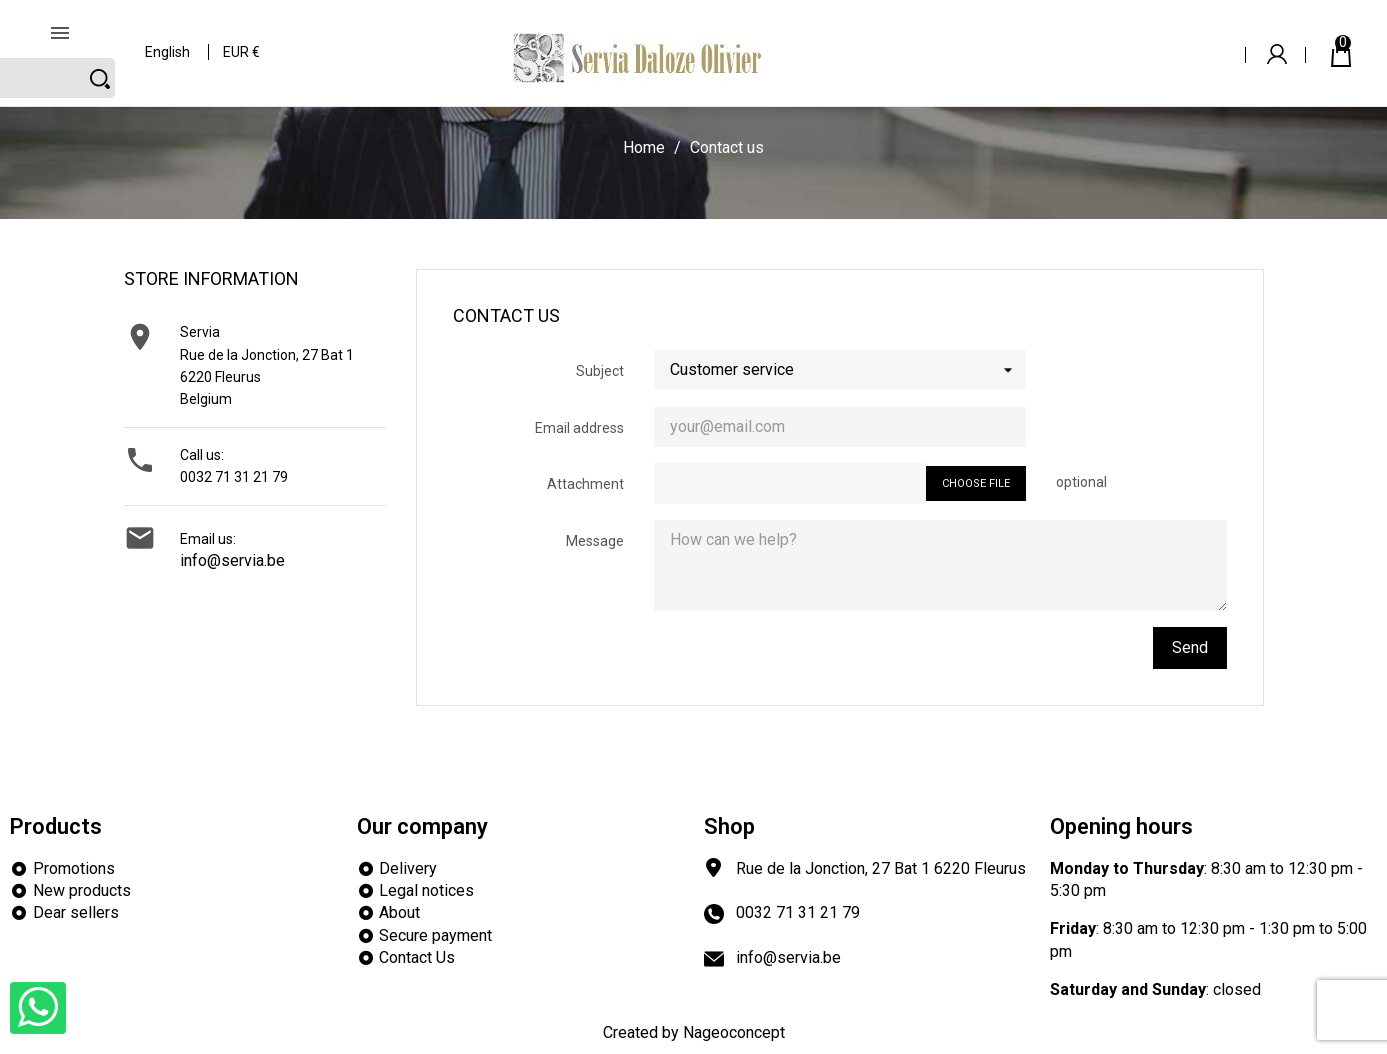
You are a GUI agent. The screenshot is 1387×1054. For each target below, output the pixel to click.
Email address (579, 428)
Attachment (585, 484)
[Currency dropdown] (242, 39)
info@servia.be (232, 560)
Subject (600, 371)
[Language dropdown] (168, 39)
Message (595, 541)
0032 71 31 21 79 (234, 477)
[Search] (1085, 38)
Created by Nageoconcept (694, 1032)
